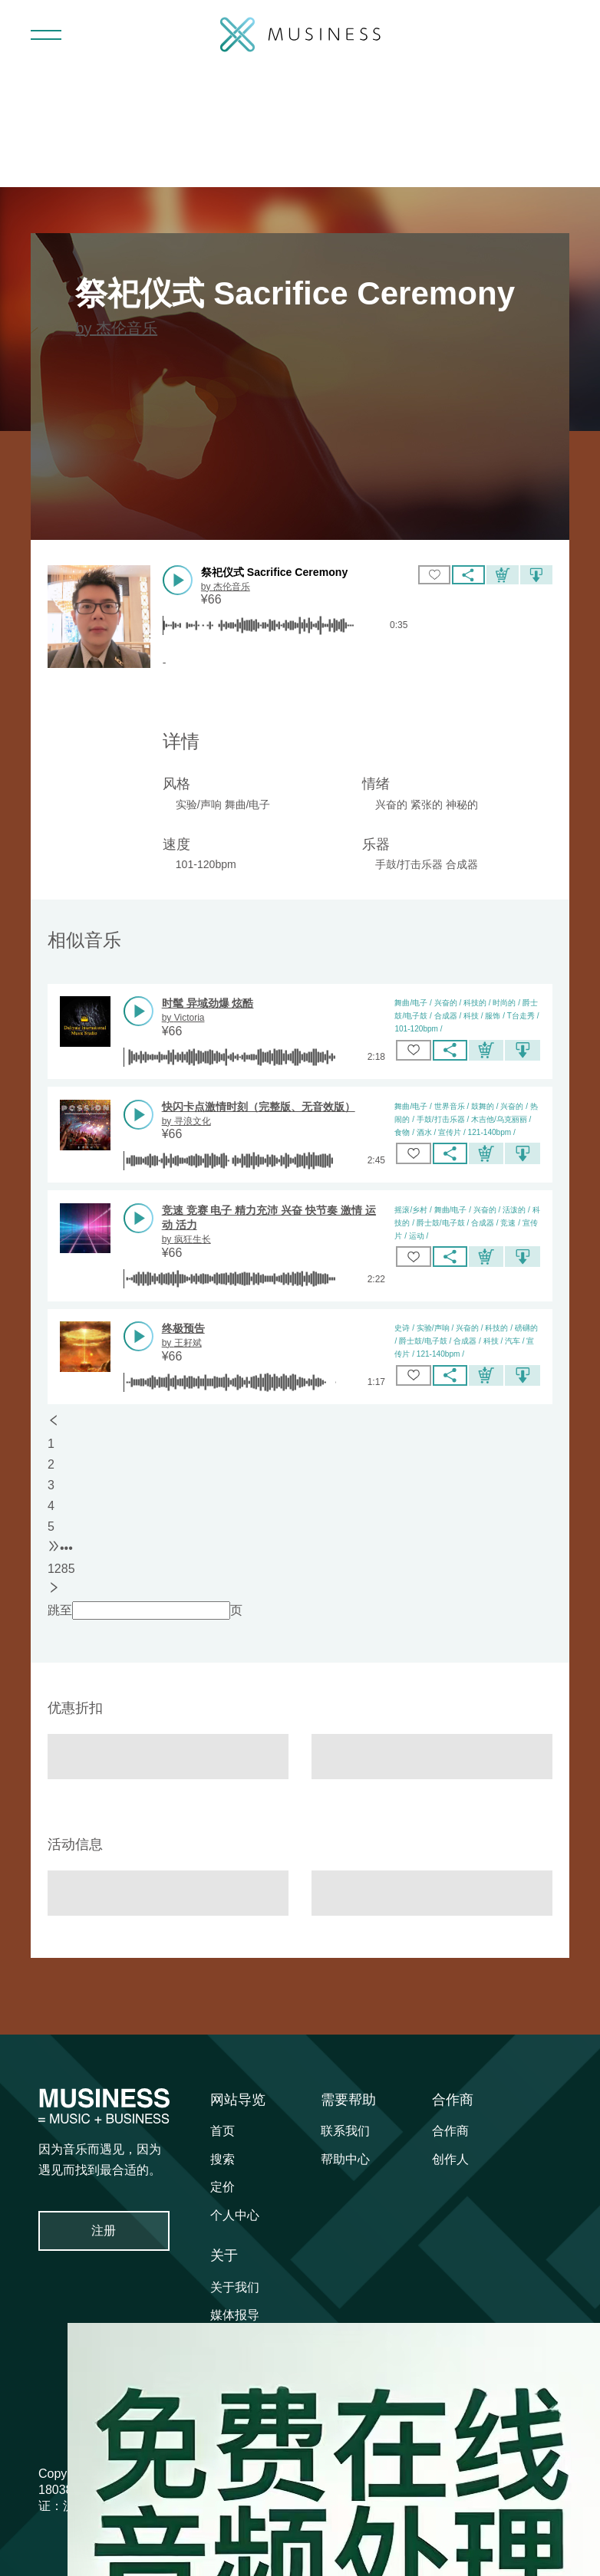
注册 (103, 2230)
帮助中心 (345, 2159)
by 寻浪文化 (186, 1121)
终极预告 (183, 1328)
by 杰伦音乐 (116, 328)
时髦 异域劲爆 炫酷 (208, 1003)
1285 (61, 1568)
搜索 (222, 2159)
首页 (222, 2130)
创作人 (450, 2159)
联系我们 (345, 2130)
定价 (222, 2186)
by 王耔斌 (182, 1342)
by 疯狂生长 (186, 1239)
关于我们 (234, 2287)
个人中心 (234, 2215)
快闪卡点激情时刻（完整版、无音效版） (258, 1106)
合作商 (452, 2099)
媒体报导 (234, 2314)
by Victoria (183, 1017)
